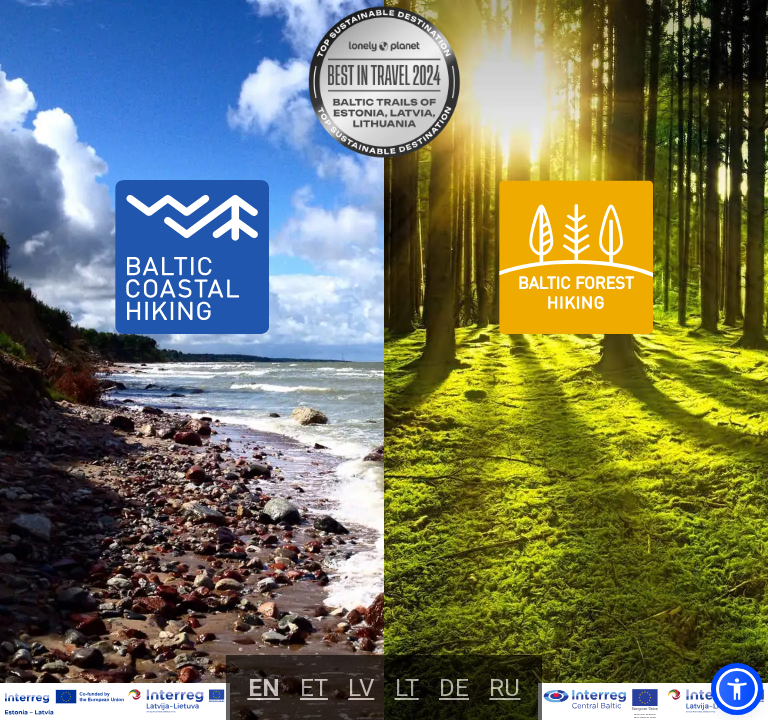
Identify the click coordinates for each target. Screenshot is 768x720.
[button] (737, 689)
